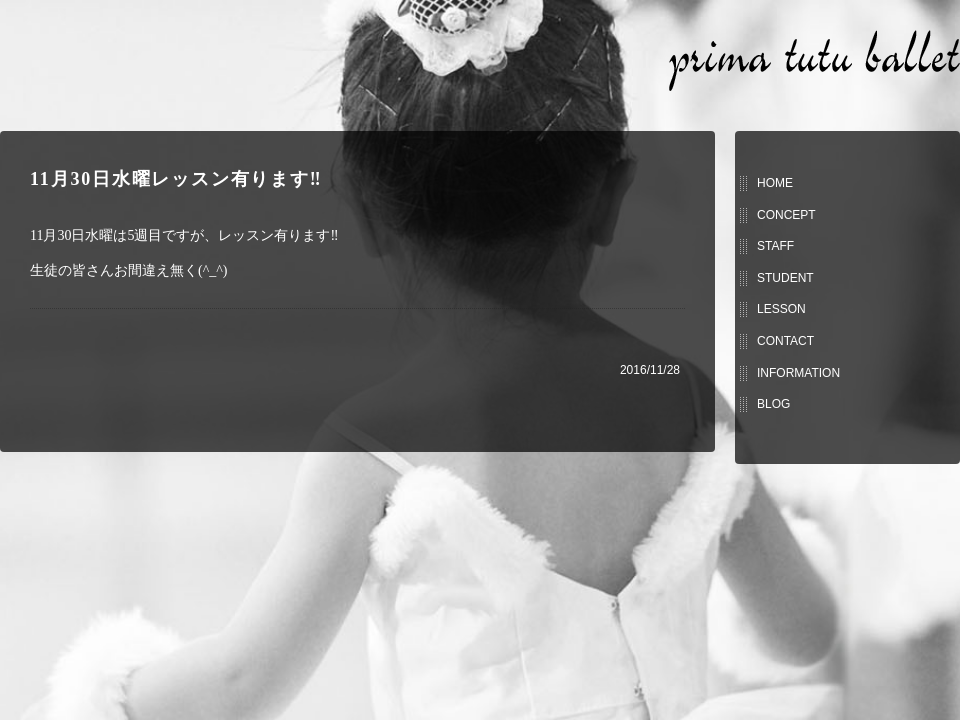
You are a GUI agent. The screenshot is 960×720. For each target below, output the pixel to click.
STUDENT (785, 278)
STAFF (775, 246)
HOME (775, 183)
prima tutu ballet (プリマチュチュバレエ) (814, 60)
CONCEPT (786, 215)
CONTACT (785, 341)
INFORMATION (798, 373)
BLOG (773, 404)
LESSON (781, 309)
